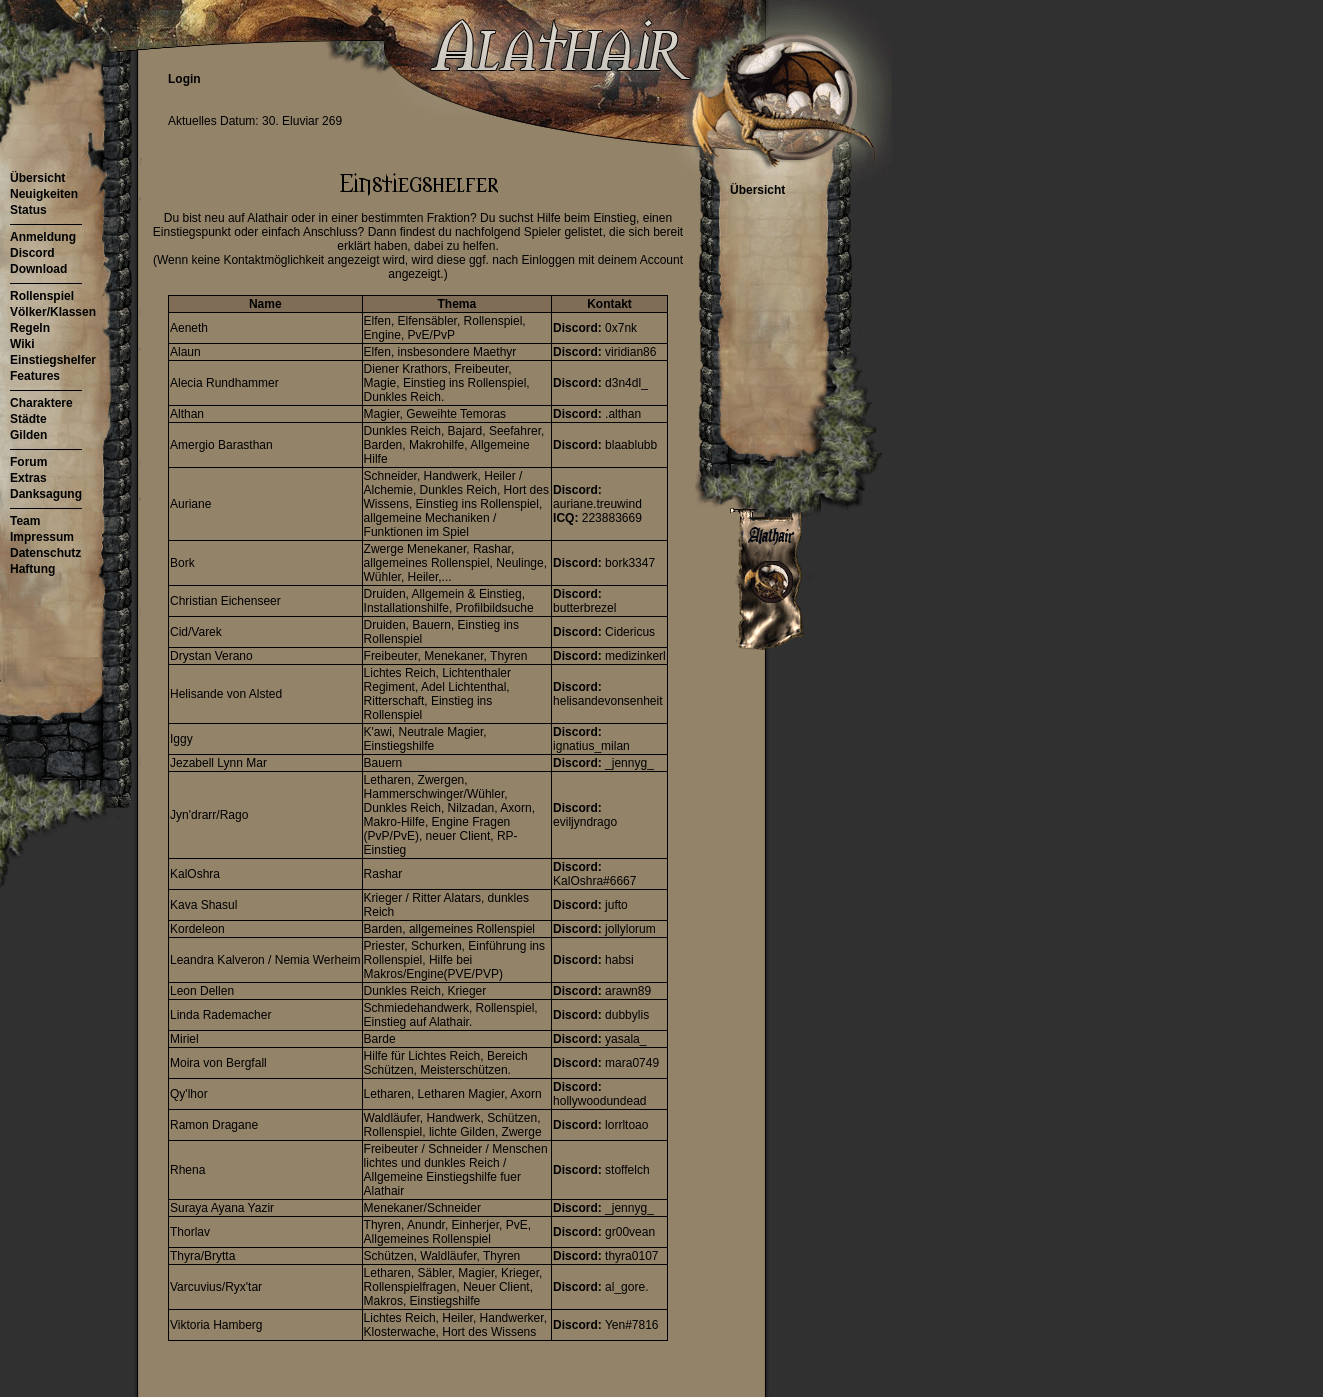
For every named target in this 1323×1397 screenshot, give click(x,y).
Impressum (42, 537)
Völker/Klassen (53, 312)
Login (184, 79)
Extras (28, 478)
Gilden (28, 435)
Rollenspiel (42, 296)
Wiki (22, 344)
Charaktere (41, 403)
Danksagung (46, 494)
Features (35, 376)
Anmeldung (43, 237)
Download (38, 269)
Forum (28, 462)
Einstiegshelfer (53, 360)
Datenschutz (45, 553)
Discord (32, 253)
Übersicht (37, 178)
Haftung (32, 569)
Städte (28, 419)
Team (25, 521)
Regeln (30, 328)
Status (28, 210)
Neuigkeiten (44, 194)
